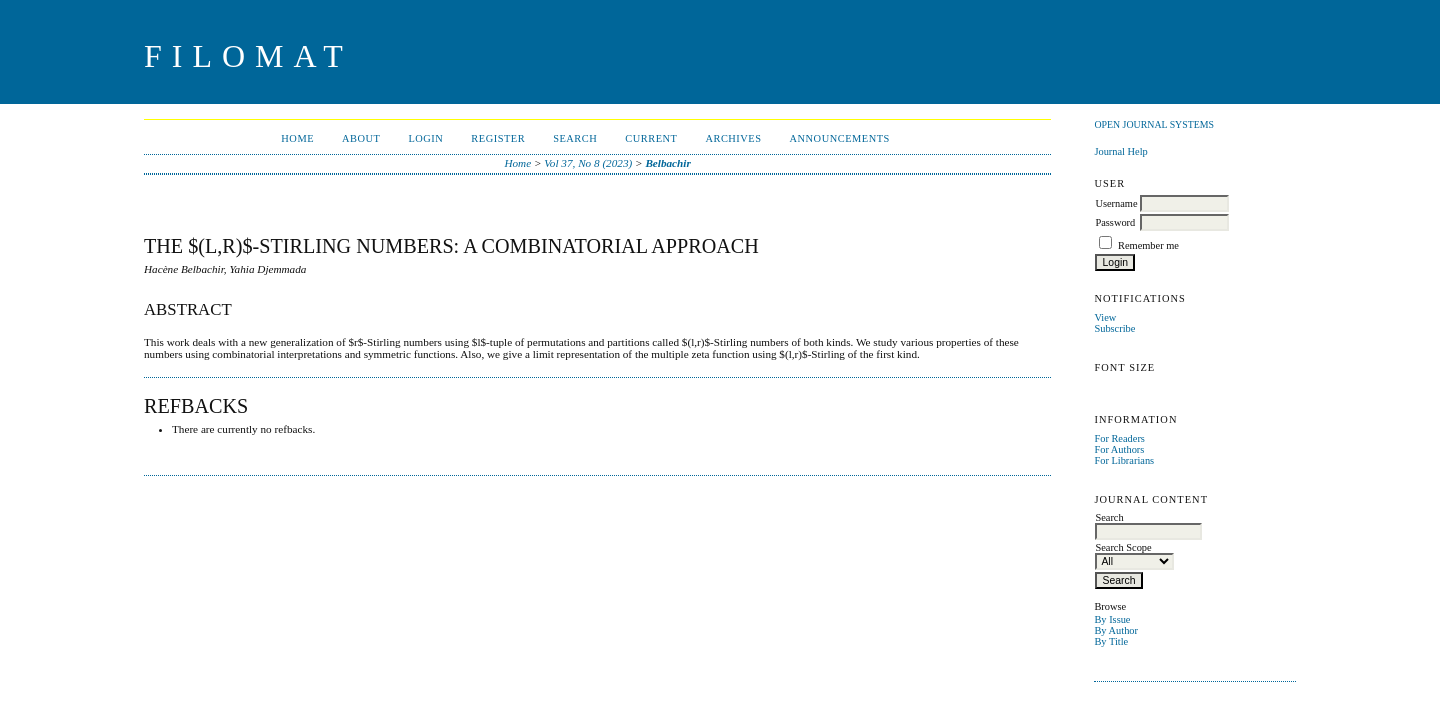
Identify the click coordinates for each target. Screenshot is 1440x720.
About (361, 138)
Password (1115, 222)
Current (651, 138)
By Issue (1112, 619)
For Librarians (1124, 460)
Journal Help (1120, 151)
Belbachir (667, 163)
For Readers (1119, 438)
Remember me (1148, 245)
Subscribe (1114, 328)
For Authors (1119, 449)
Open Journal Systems (1154, 124)
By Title (1111, 641)
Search (575, 138)
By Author (1116, 630)
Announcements (840, 138)
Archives (733, 138)
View (1105, 317)
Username (1116, 203)
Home (297, 138)
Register (498, 138)
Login (425, 138)
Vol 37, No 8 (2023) (588, 163)
